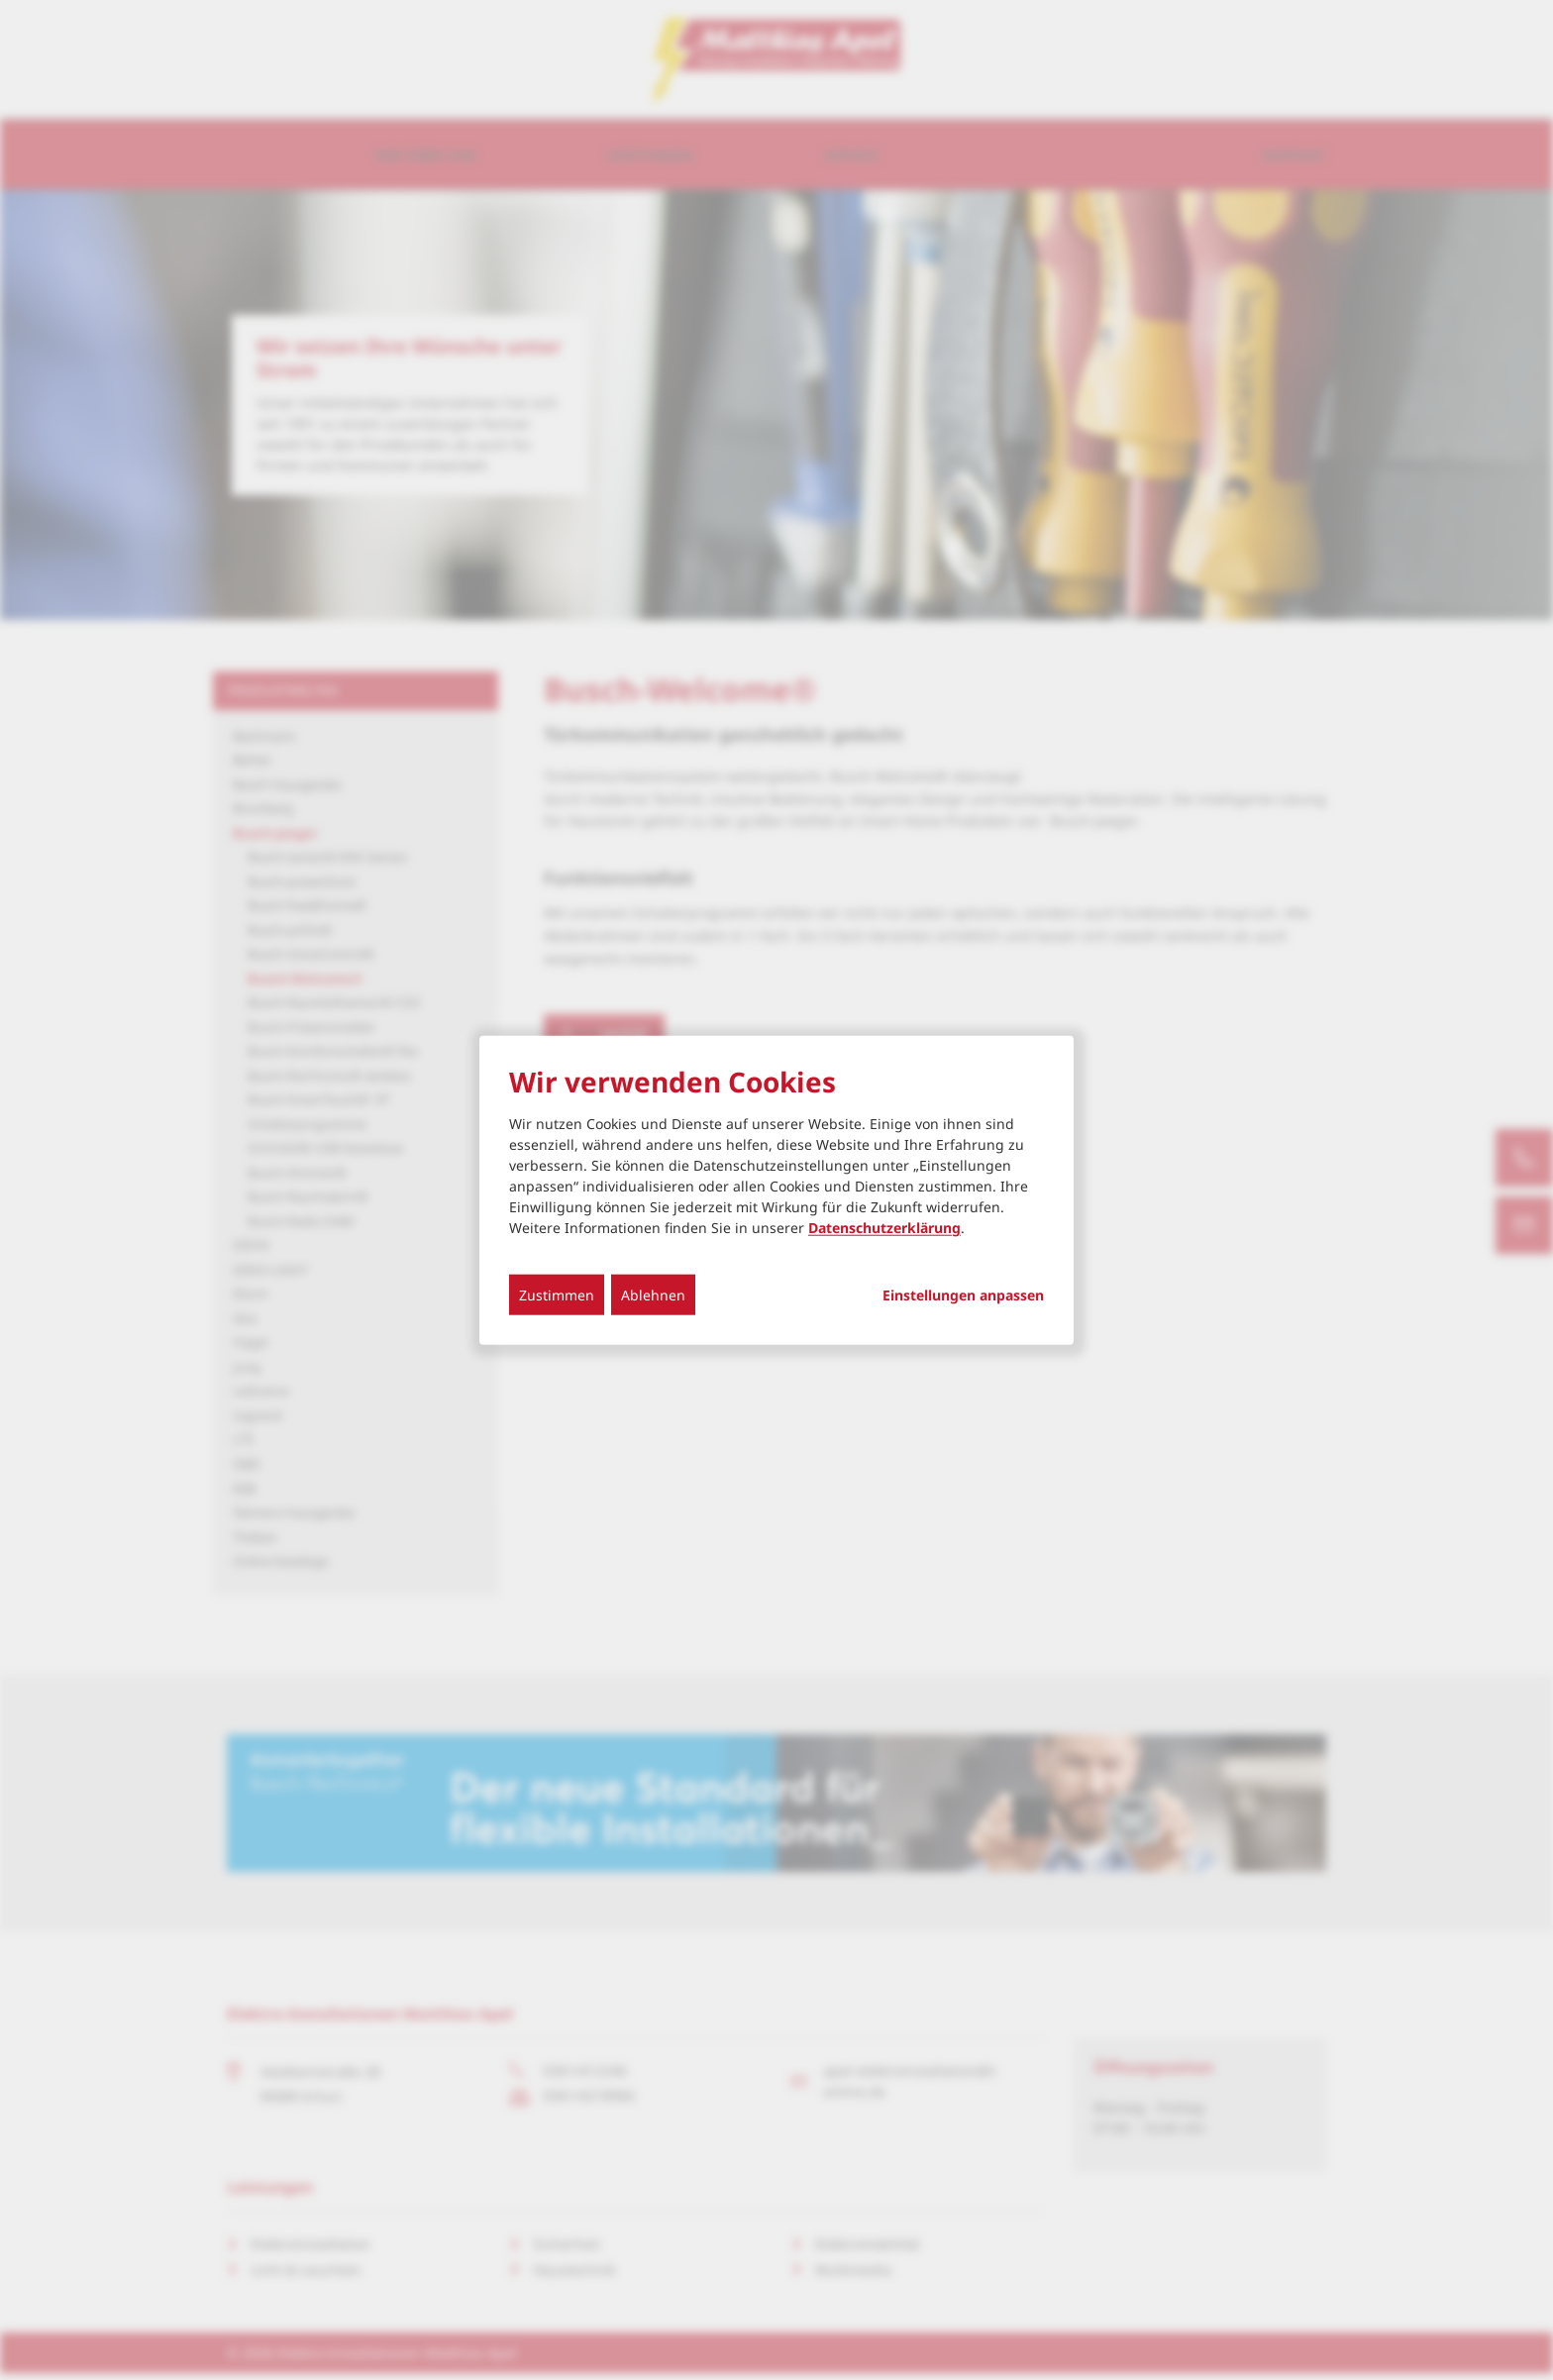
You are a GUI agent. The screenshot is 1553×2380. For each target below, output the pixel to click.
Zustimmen (556, 1295)
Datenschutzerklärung (884, 1227)
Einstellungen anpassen (963, 1295)
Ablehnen (653, 1295)
